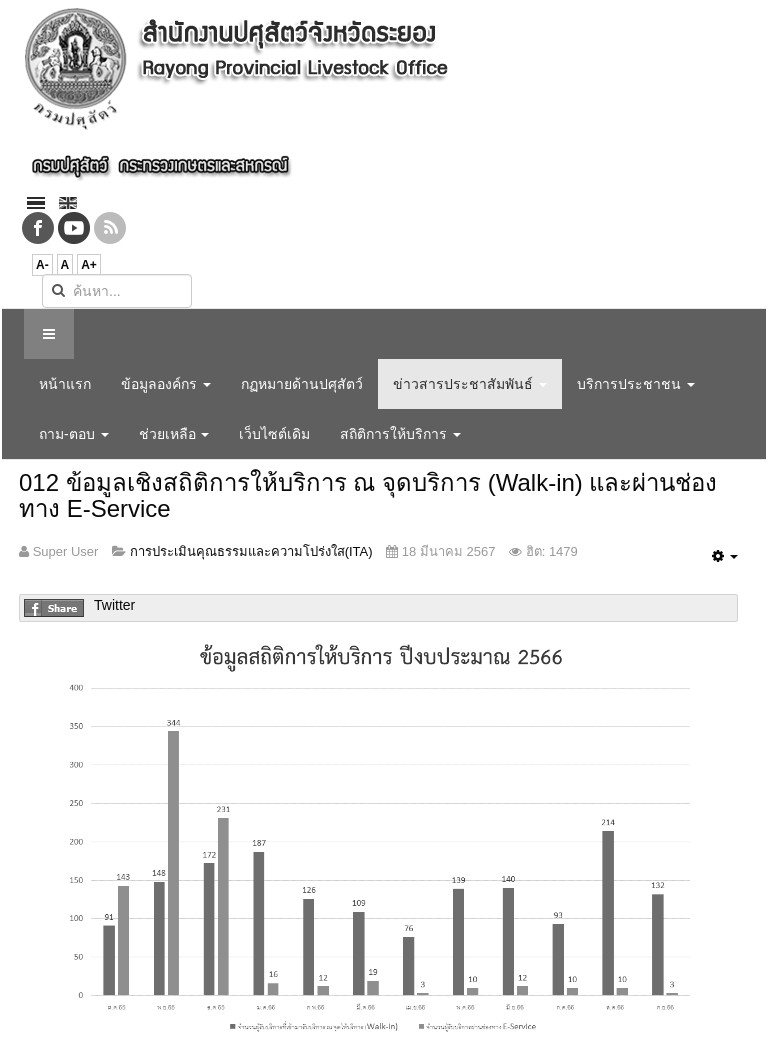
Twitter (114, 605)
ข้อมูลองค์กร (166, 384)
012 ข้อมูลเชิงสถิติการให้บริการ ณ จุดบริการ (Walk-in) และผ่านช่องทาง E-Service (368, 495)
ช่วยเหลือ (174, 434)
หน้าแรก (65, 384)
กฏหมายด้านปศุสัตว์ (302, 384)
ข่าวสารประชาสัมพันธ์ (470, 384)
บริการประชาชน (636, 384)
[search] (117, 291)
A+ (89, 265)
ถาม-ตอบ (74, 434)
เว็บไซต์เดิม (274, 434)
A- (42, 265)
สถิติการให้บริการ (400, 434)
